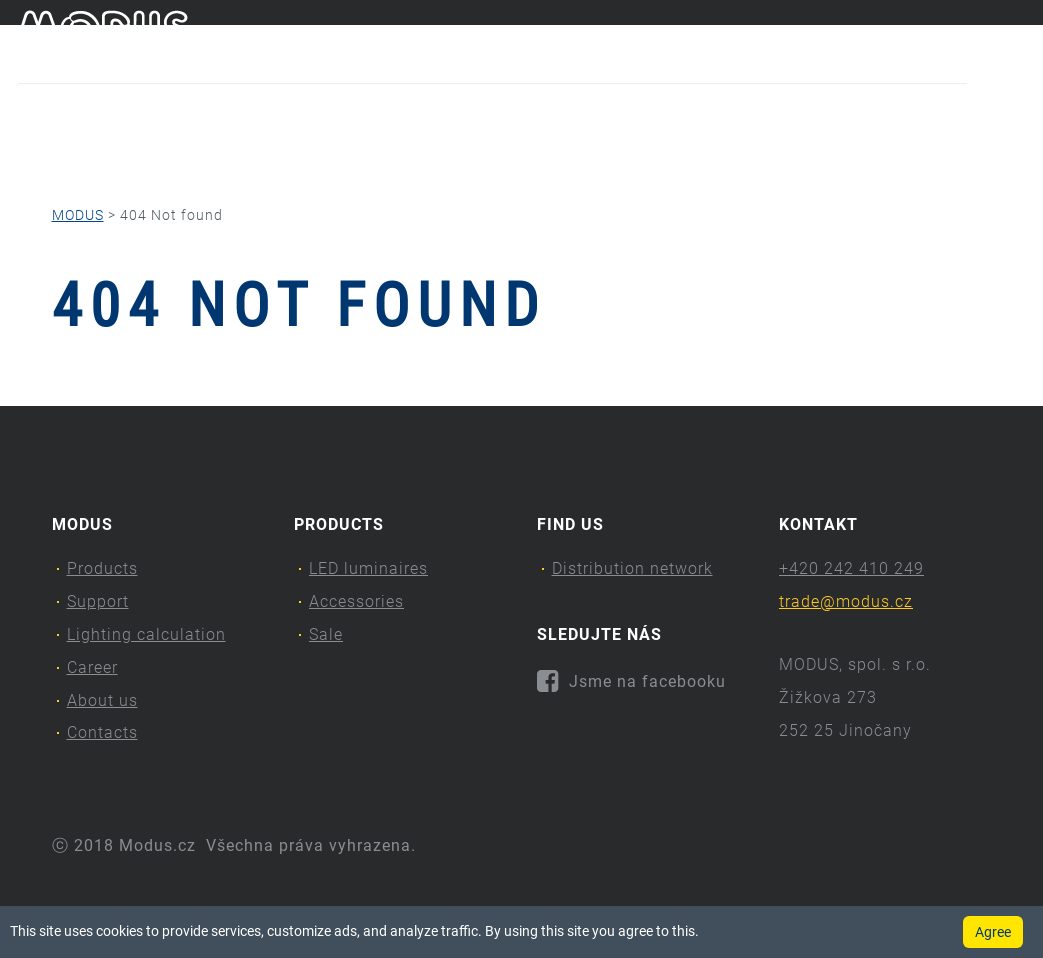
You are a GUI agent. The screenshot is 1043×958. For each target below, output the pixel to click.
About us (746, 155)
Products (69, 155)
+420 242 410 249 (851, 568)
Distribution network (632, 568)
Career (606, 155)
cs (984, 38)
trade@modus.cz (846, 601)
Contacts (906, 155)
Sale (326, 634)
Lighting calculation (423, 155)
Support (226, 155)
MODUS (78, 215)
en (1018, 38)
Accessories (356, 601)
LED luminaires (368, 568)
